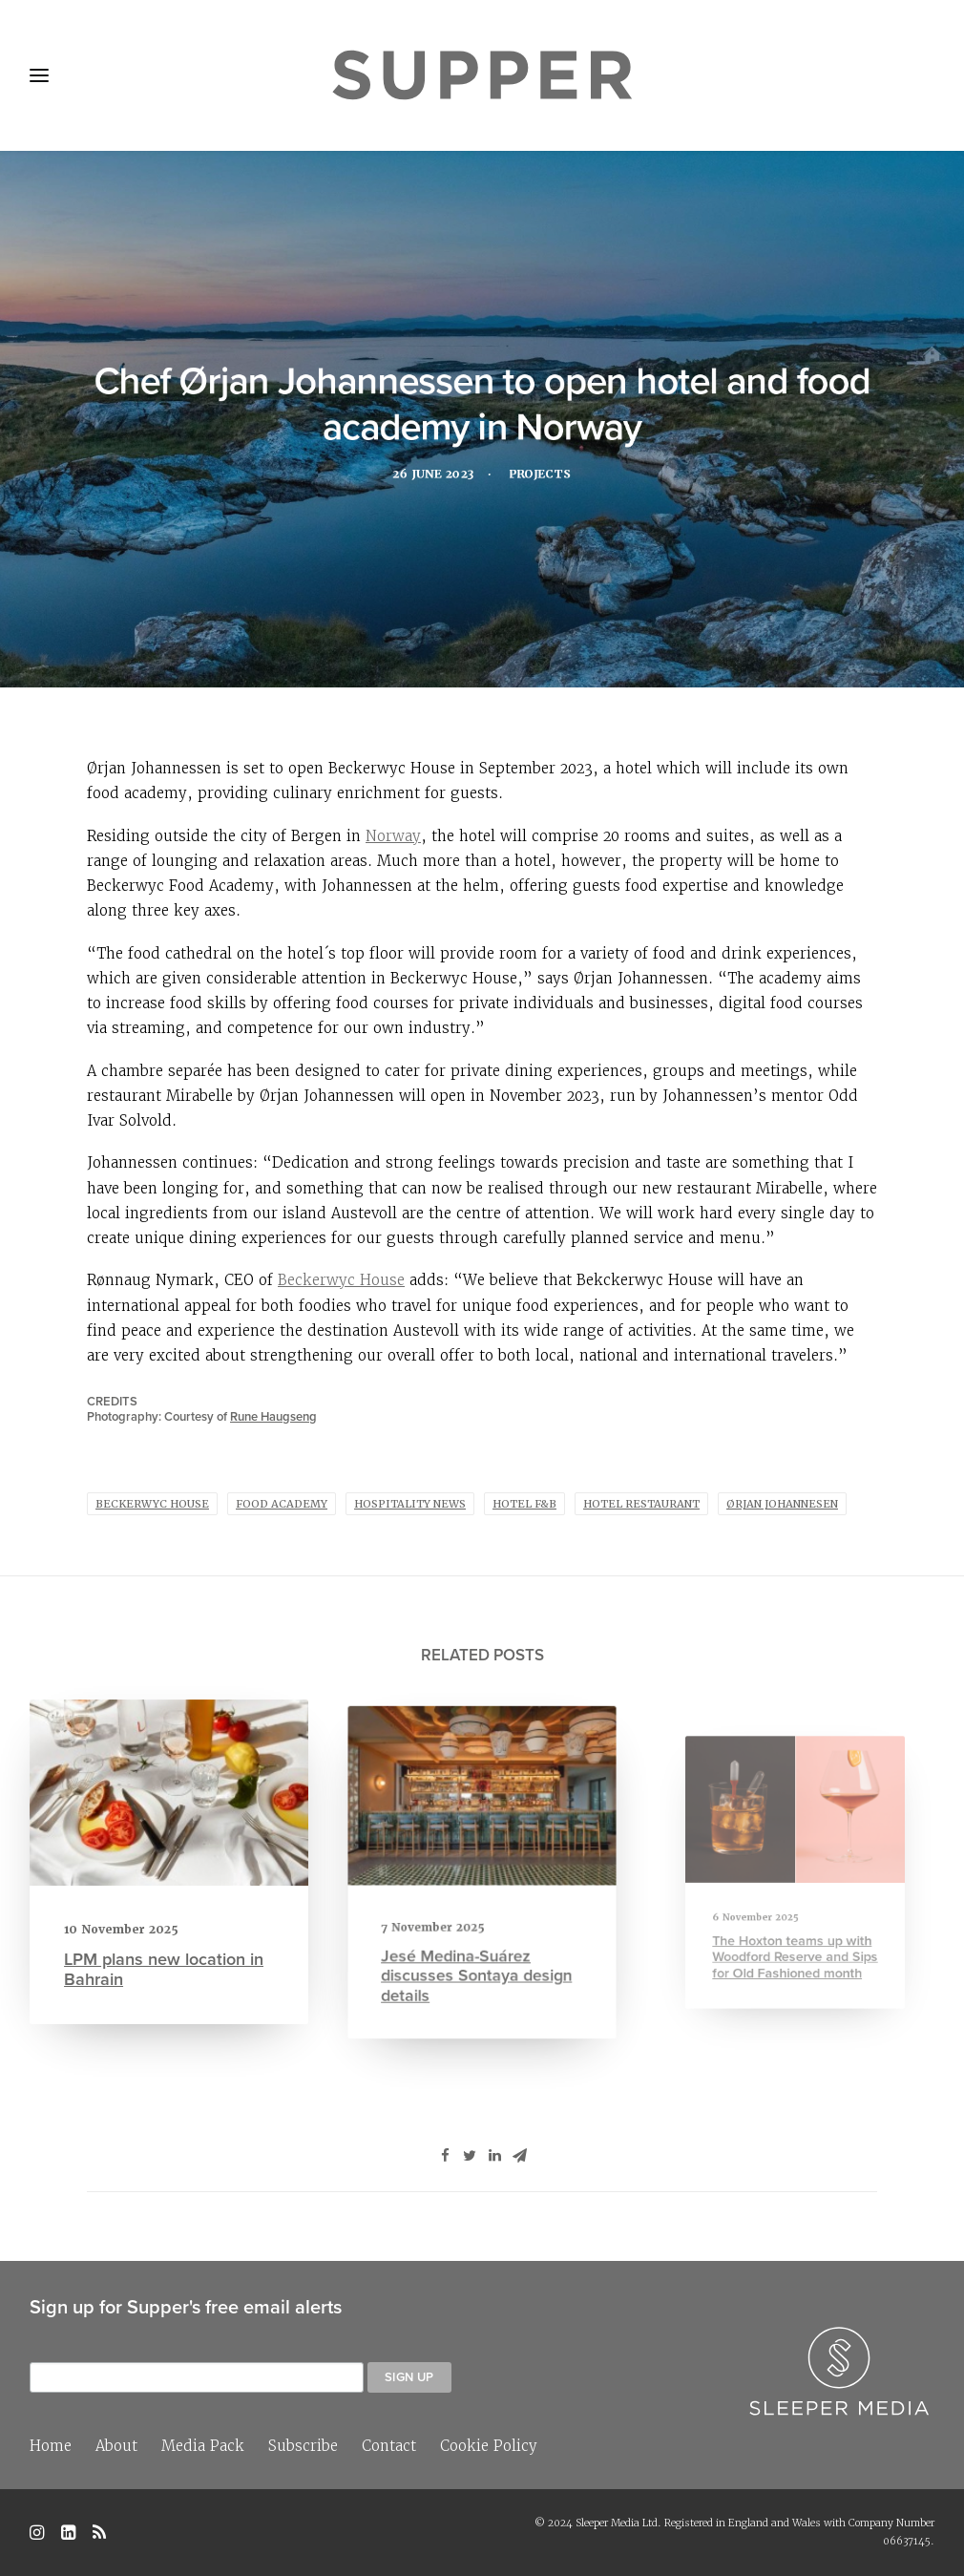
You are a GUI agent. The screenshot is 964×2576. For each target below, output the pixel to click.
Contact (389, 2446)
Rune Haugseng (273, 1416)
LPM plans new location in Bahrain (164, 1958)
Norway (393, 836)
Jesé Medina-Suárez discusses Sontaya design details (477, 1941)
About (116, 2446)
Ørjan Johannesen (782, 1503)
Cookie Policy (488, 2446)
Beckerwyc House (341, 1280)
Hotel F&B (524, 1503)
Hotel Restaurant (641, 1503)
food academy (281, 1503)
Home (51, 2446)
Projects (545, 478)
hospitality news (410, 1503)
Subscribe (303, 2446)
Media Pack (202, 2446)
